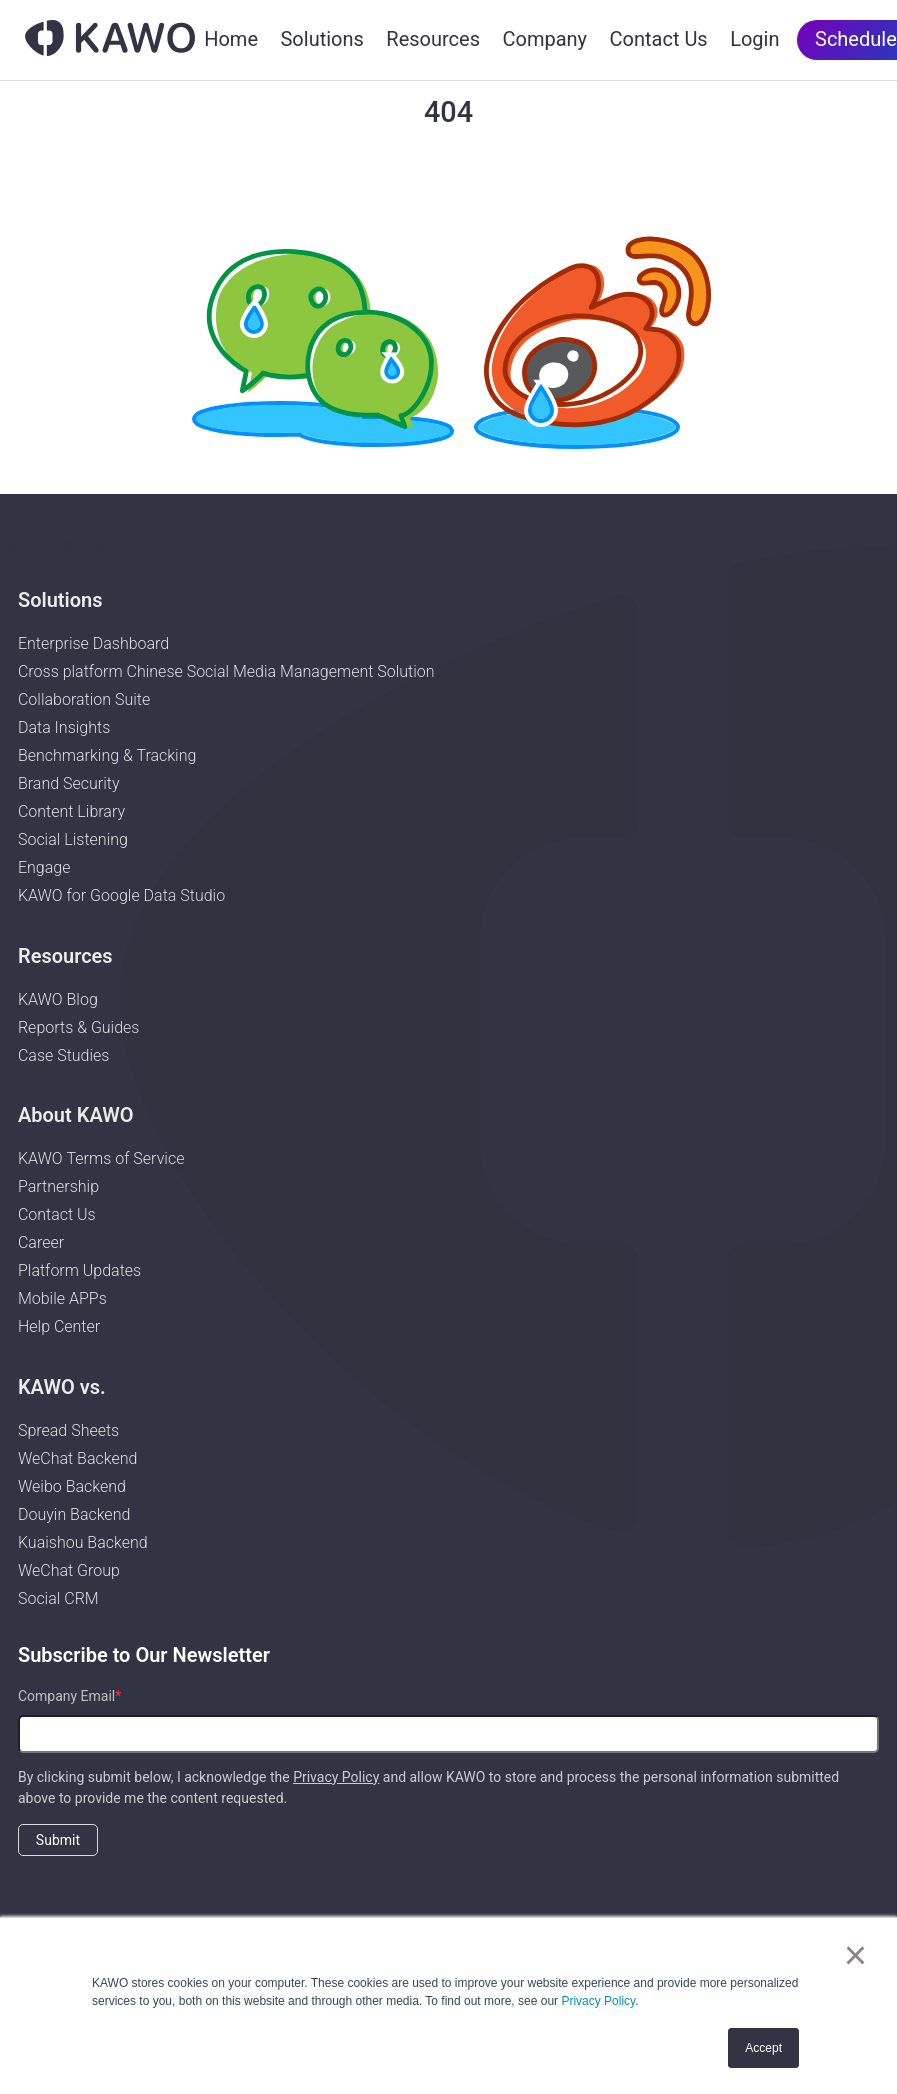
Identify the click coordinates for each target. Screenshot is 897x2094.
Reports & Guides (79, 1027)
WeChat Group (69, 1570)
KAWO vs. (62, 1387)
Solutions (321, 39)
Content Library (71, 811)
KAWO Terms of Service (103, 1158)
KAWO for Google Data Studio (121, 895)
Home (231, 39)
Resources (433, 39)
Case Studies (64, 1055)
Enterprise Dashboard (93, 643)
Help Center (59, 1326)
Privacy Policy (598, 2001)
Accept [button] (763, 2048)
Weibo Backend (72, 1486)
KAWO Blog (58, 999)
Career (41, 1242)
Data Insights (64, 727)
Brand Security (69, 783)
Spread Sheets (68, 1430)
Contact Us (659, 39)
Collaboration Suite (84, 699)
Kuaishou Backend (83, 1542)
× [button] (855, 1955)
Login (754, 39)
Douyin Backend (74, 1514)
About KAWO (76, 1115)
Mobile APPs (62, 1298)
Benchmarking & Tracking (107, 755)
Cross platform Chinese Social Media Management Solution (226, 671)
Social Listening (73, 839)
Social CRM (58, 1598)
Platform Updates (79, 1270)
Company (544, 39)
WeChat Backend (77, 1458)
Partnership (58, 1186)
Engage (44, 867)
